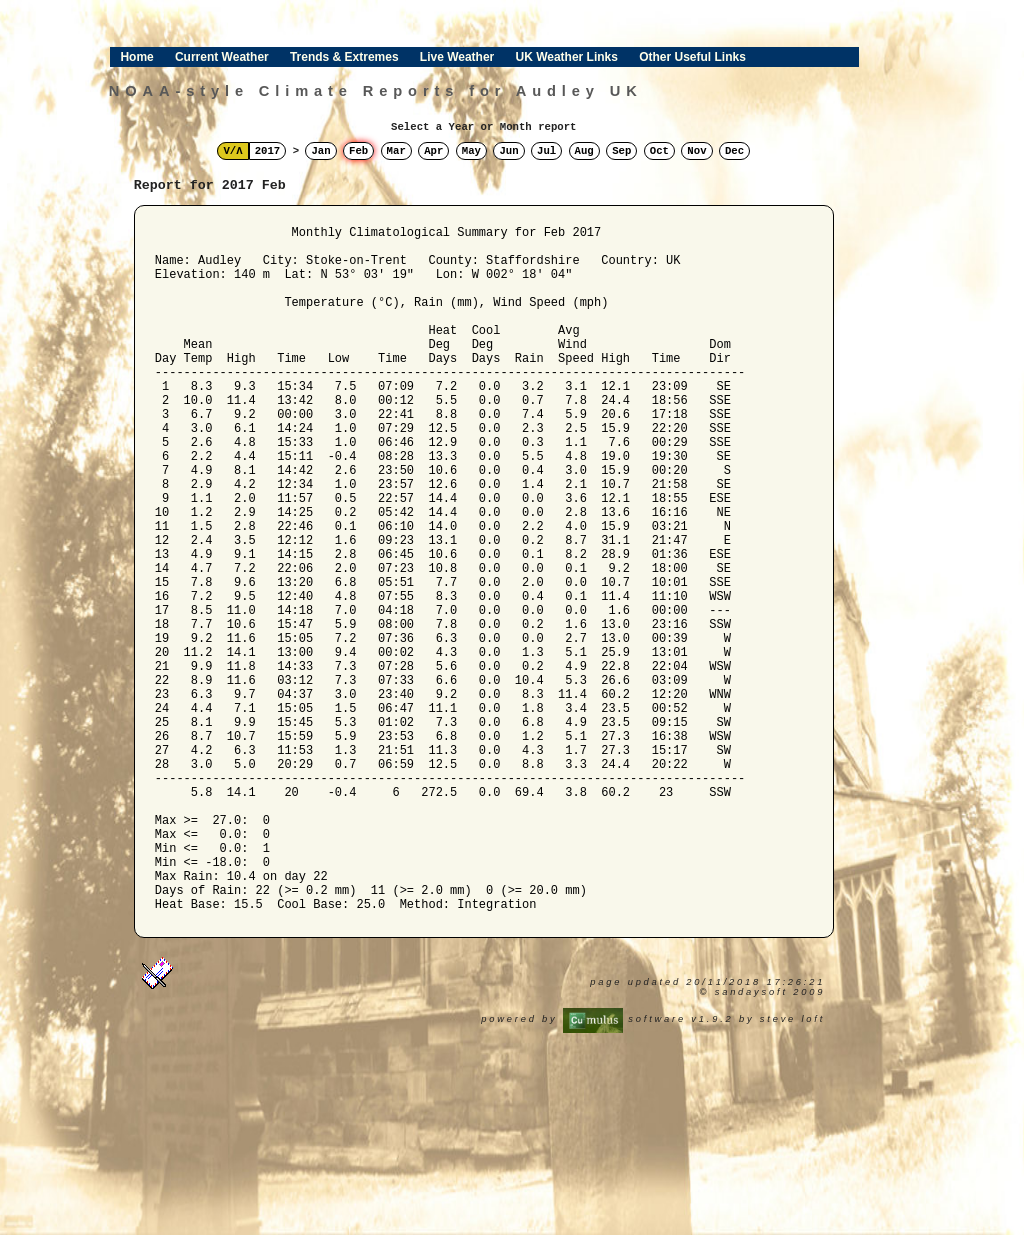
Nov (696, 151)
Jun (508, 151)
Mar (396, 151)
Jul (546, 151)
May (471, 151)
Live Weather (457, 57)
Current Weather (222, 57)
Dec (734, 151)
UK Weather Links (566, 57)
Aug (584, 151)
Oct (659, 151)
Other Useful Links (692, 57)
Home (136, 57)
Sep (621, 151)
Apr (433, 151)
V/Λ (232, 151)
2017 (268, 151)
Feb (358, 151)
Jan (320, 151)
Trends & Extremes (344, 57)
